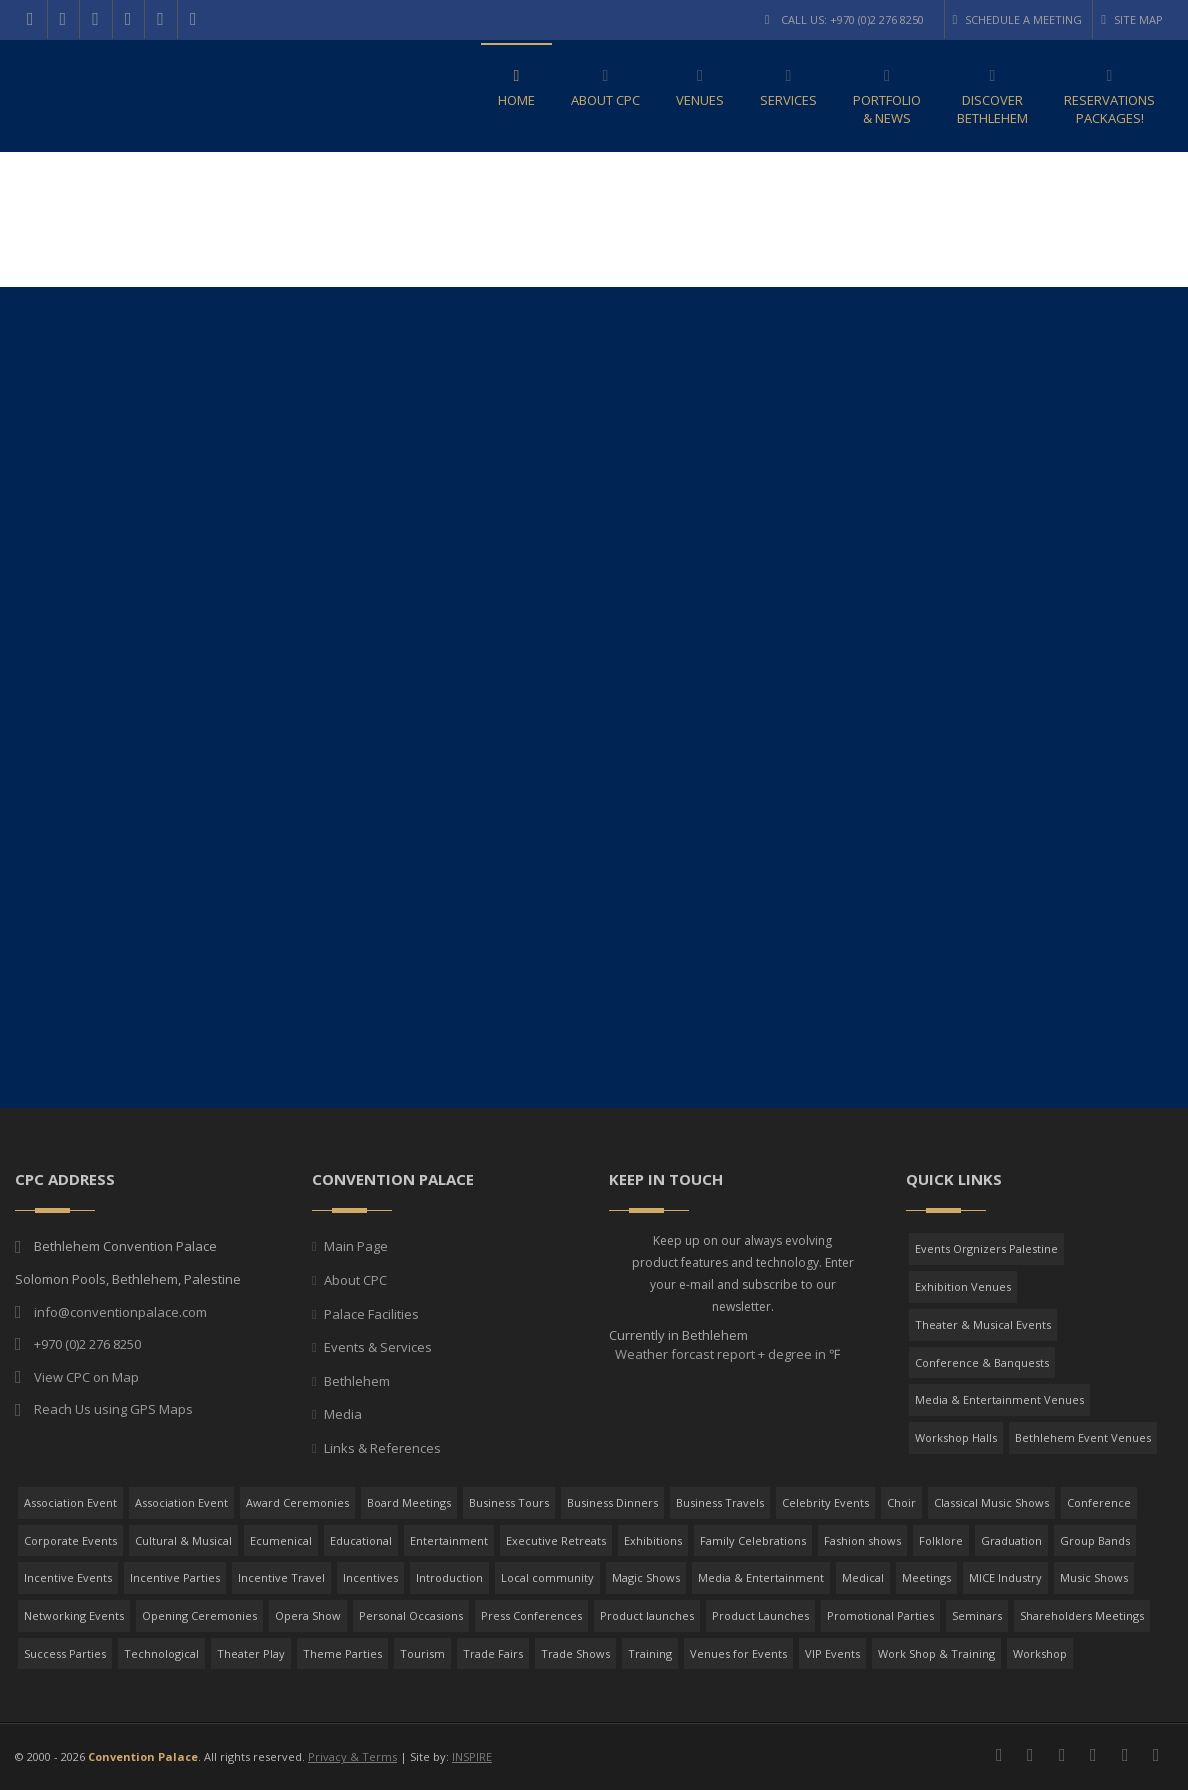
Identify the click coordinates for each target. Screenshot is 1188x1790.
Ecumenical (281, 1540)
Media (343, 1414)
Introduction (449, 1577)
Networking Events (74, 1615)
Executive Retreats (556, 1540)
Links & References (382, 1448)
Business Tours (509, 1502)
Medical (863, 1577)
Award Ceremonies (297, 1502)
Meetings (926, 1577)
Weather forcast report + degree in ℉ (726, 1354)
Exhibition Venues (963, 1286)
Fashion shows (862, 1540)
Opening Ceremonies (199, 1615)
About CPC (355, 1280)
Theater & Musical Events (983, 1324)
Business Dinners (612, 1502)
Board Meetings (409, 1502)
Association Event (70, 1502)
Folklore (941, 1540)
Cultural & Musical (183, 1540)
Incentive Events (68, 1577)
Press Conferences (531, 1615)
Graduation (1011, 1540)
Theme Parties (342, 1653)
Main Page (356, 1246)
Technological (161, 1653)
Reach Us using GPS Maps (113, 1409)
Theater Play (251, 1653)
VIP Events (832, 1653)
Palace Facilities (371, 1314)
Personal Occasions (411, 1615)
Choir (901, 1502)
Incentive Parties (175, 1577)
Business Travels (720, 1502)
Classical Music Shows (991, 1502)
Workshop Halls (956, 1437)
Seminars (977, 1615)
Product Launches (760, 1615)
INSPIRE (472, 1756)
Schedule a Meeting (1018, 19)
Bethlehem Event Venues (1083, 1437)
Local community (547, 1577)
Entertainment (449, 1540)
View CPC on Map (86, 1377)
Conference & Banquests (982, 1362)
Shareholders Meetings (1082, 1615)
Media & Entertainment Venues (999, 1399)
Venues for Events (738, 1653)
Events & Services (378, 1347)
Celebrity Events (825, 1502)
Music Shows (1094, 1577)
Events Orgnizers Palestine (986, 1248)
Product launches (647, 1615)
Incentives (370, 1577)
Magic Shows (646, 1577)
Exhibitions (653, 1540)
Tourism (422, 1653)
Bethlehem (357, 1381)
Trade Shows (575, 1653)
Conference (1099, 1502)
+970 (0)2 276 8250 (87, 1344)
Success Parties (65, 1653)
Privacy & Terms (352, 1756)
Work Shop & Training (936, 1653)
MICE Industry (1005, 1577)
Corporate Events (70, 1540)
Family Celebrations (753, 1540)
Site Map (1132, 19)
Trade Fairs (493, 1653)
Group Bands (1095, 1540)
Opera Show (308, 1615)
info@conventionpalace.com (120, 1312)
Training (650, 1653)
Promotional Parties (880, 1615)
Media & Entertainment (761, 1577)
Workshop (1040, 1653)
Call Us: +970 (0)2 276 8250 (844, 19)
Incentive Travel (281, 1577)
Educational (361, 1540)
